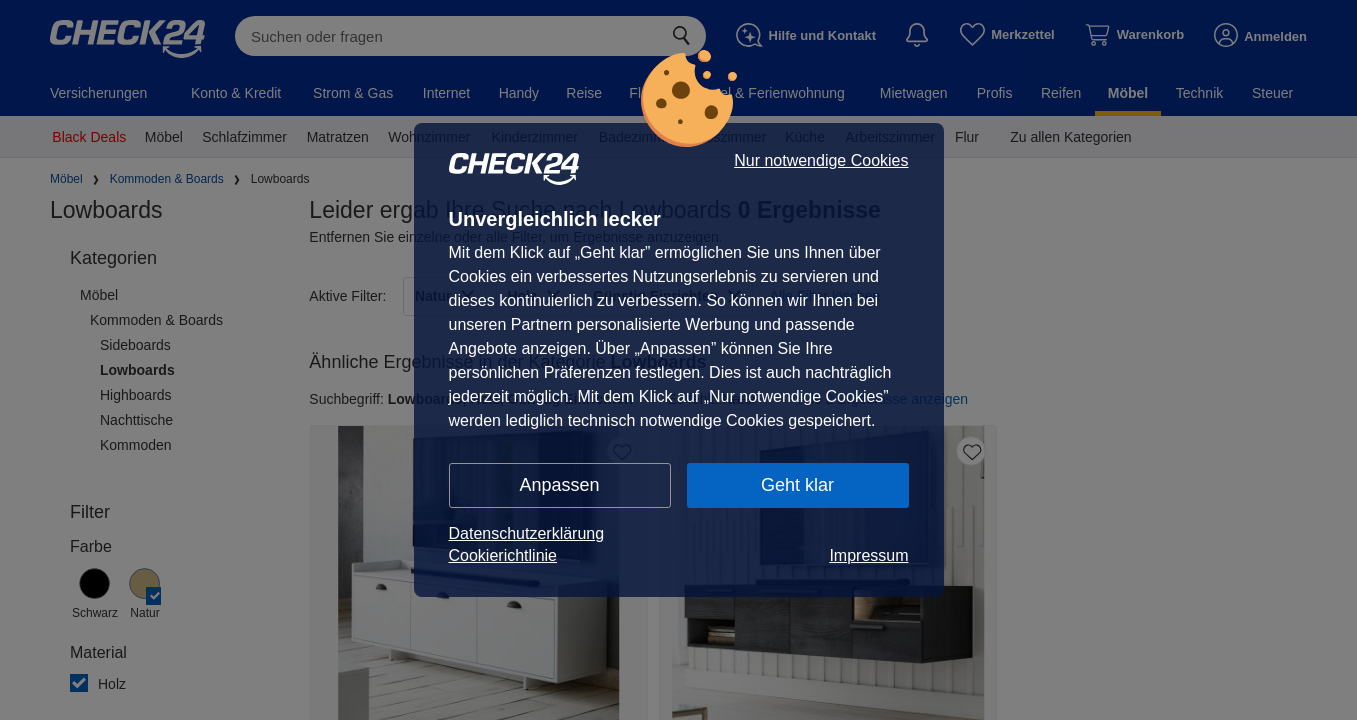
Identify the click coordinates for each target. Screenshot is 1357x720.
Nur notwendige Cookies (821, 161)
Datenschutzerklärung (527, 533)
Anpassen (559, 485)
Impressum (868, 555)
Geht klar (797, 485)
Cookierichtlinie (503, 555)
